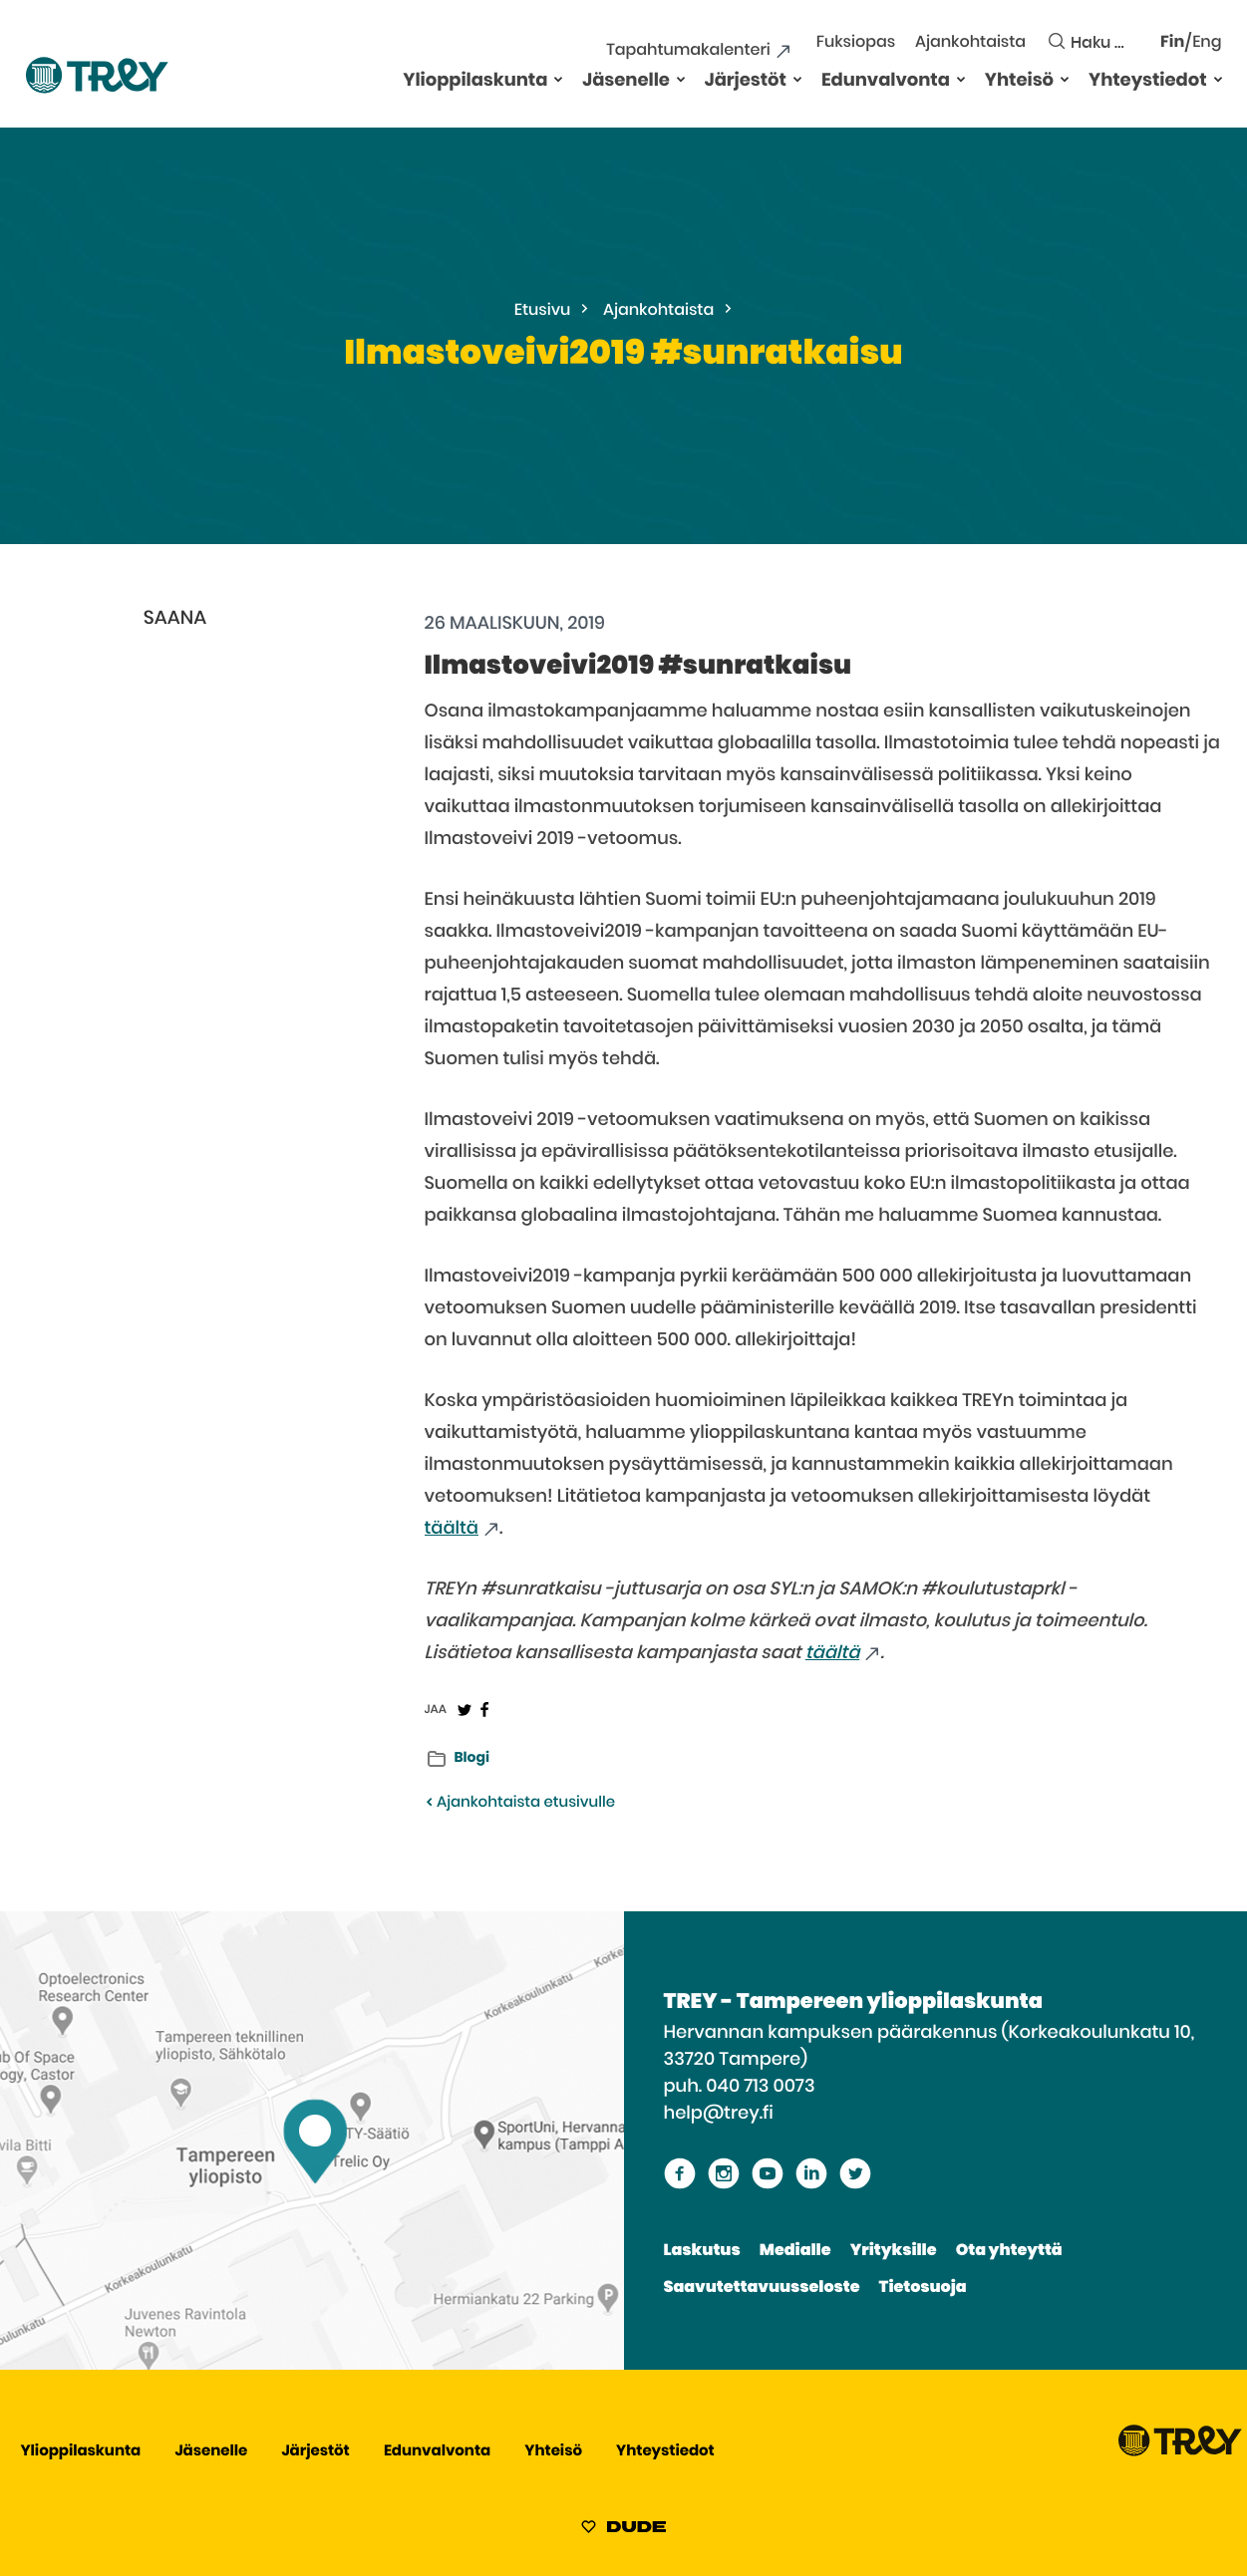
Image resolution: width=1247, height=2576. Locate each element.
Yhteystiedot (1147, 81)
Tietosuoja (923, 2288)
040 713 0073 (760, 2087)
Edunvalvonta (885, 81)
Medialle (795, 2251)
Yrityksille (893, 2251)
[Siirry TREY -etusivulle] (1180, 2451)
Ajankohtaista (970, 43)
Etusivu (542, 311)
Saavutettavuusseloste (762, 2288)
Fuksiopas (855, 43)
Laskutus (702, 2251)
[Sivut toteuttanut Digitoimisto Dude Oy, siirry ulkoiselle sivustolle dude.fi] (623, 2530)
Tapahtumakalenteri (688, 51)
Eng (1206, 43)
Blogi (472, 1758)
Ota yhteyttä (1009, 2251)
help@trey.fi (719, 2114)
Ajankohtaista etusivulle (520, 1803)
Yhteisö (1019, 81)
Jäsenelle (626, 81)
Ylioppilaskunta (475, 81)
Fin (1172, 43)
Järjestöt (745, 81)
